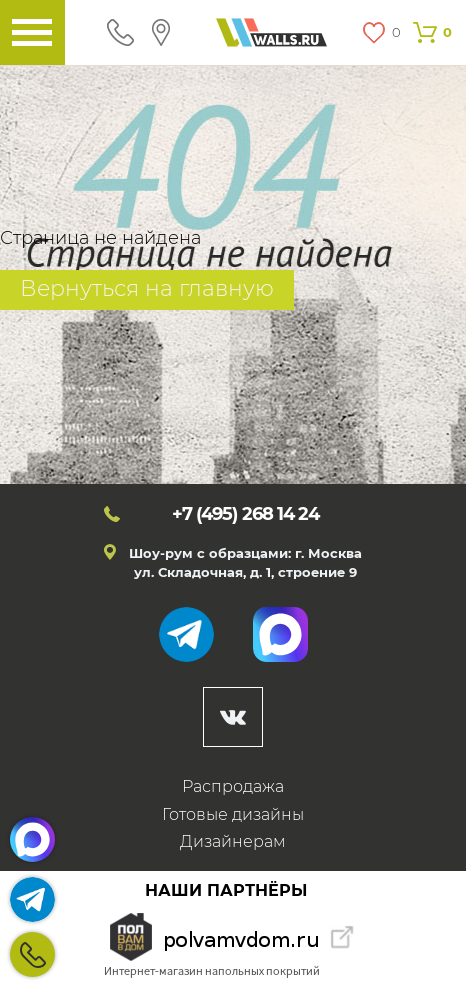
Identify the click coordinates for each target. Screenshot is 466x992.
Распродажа (233, 786)
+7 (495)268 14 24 (32, 954)
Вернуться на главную (147, 288)
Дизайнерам (233, 841)
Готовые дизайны (233, 814)
